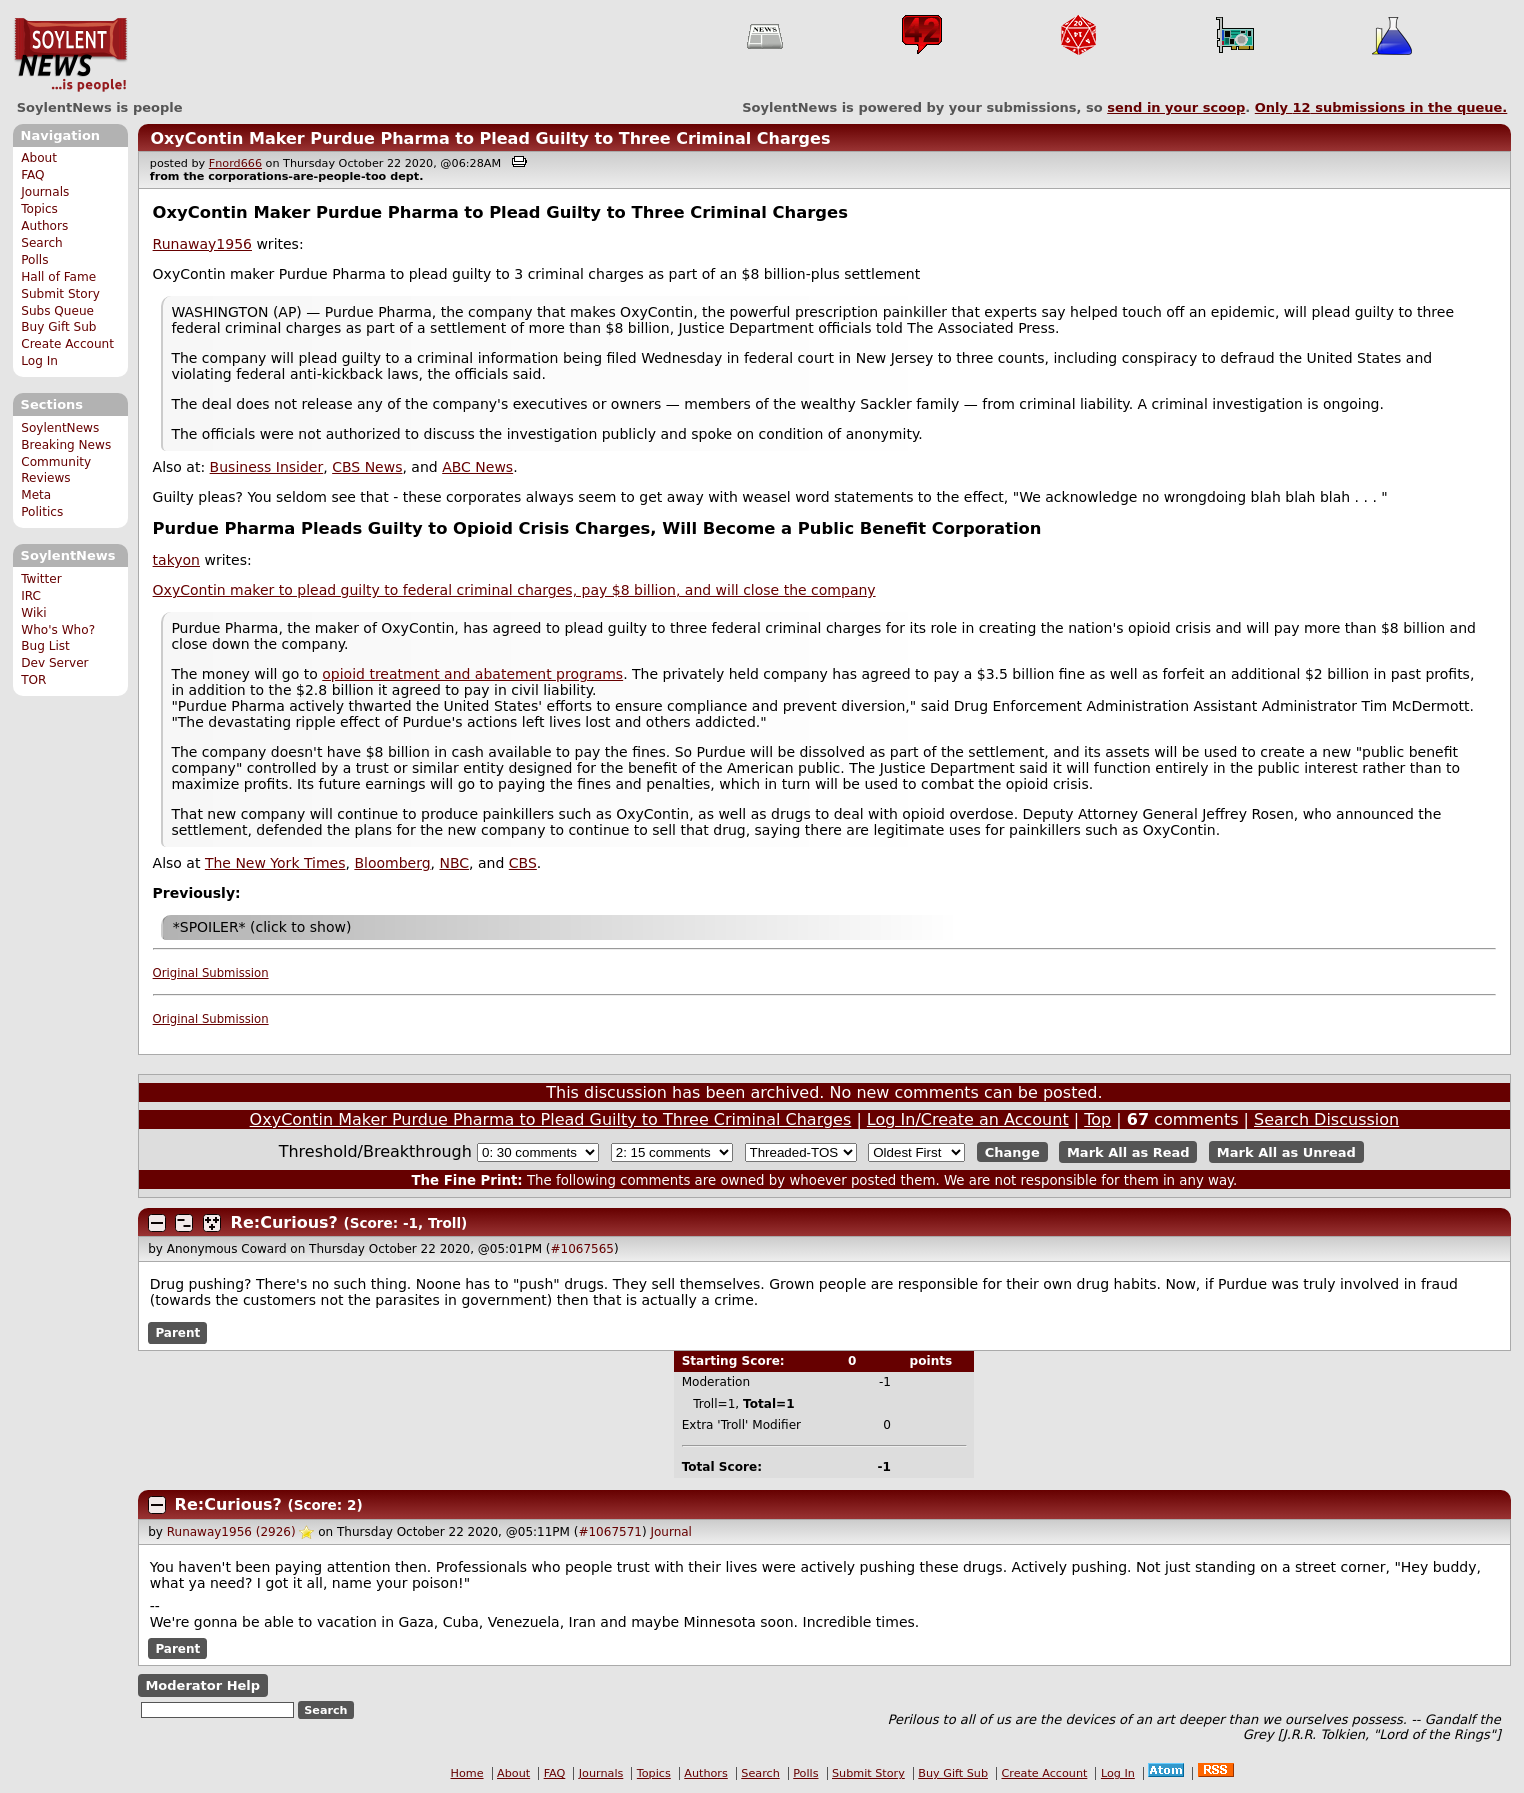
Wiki (33, 613)
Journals (45, 192)
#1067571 (610, 1532)
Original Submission (211, 973)
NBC (454, 863)
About (39, 158)
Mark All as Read (1128, 1152)
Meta (36, 495)
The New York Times (275, 863)
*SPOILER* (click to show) (262, 927)
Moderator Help (202, 1685)
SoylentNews (70, 55)
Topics (39, 209)
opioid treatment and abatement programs (472, 674)
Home (467, 1773)
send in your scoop (1176, 107)
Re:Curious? (287, 1222)
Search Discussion (1326, 1119)
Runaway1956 (202, 244)
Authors (44, 226)
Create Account (67, 344)
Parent (177, 1333)
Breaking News (66, 445)
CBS (523, 863)
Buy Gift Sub (58, 327)
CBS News (367, 467)
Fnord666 (235, 163)
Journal (671, 1532)
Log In (39, 361)
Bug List (45, 646)
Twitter (41, 579)
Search (42, 243)
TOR (33, 680)
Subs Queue (57, 311)
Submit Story (60, 294)
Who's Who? (58, 630)
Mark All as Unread (1286, 1152)
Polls (34, 260)
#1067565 (582, 1249)
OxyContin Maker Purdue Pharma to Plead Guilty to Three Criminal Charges (490, 138)
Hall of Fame (58, 277)
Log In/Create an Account (968, 1119)
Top (1097, 1119)
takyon (176, 560)
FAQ (32, 175)
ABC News (477, 467)
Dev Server (54, 663)
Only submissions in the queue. (1381, 107)
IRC (31, 596)
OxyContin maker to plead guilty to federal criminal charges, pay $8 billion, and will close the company (514, 590)
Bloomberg (392, 863)
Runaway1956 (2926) (231, 1532)
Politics (42, 512)
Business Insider (267, 467)
